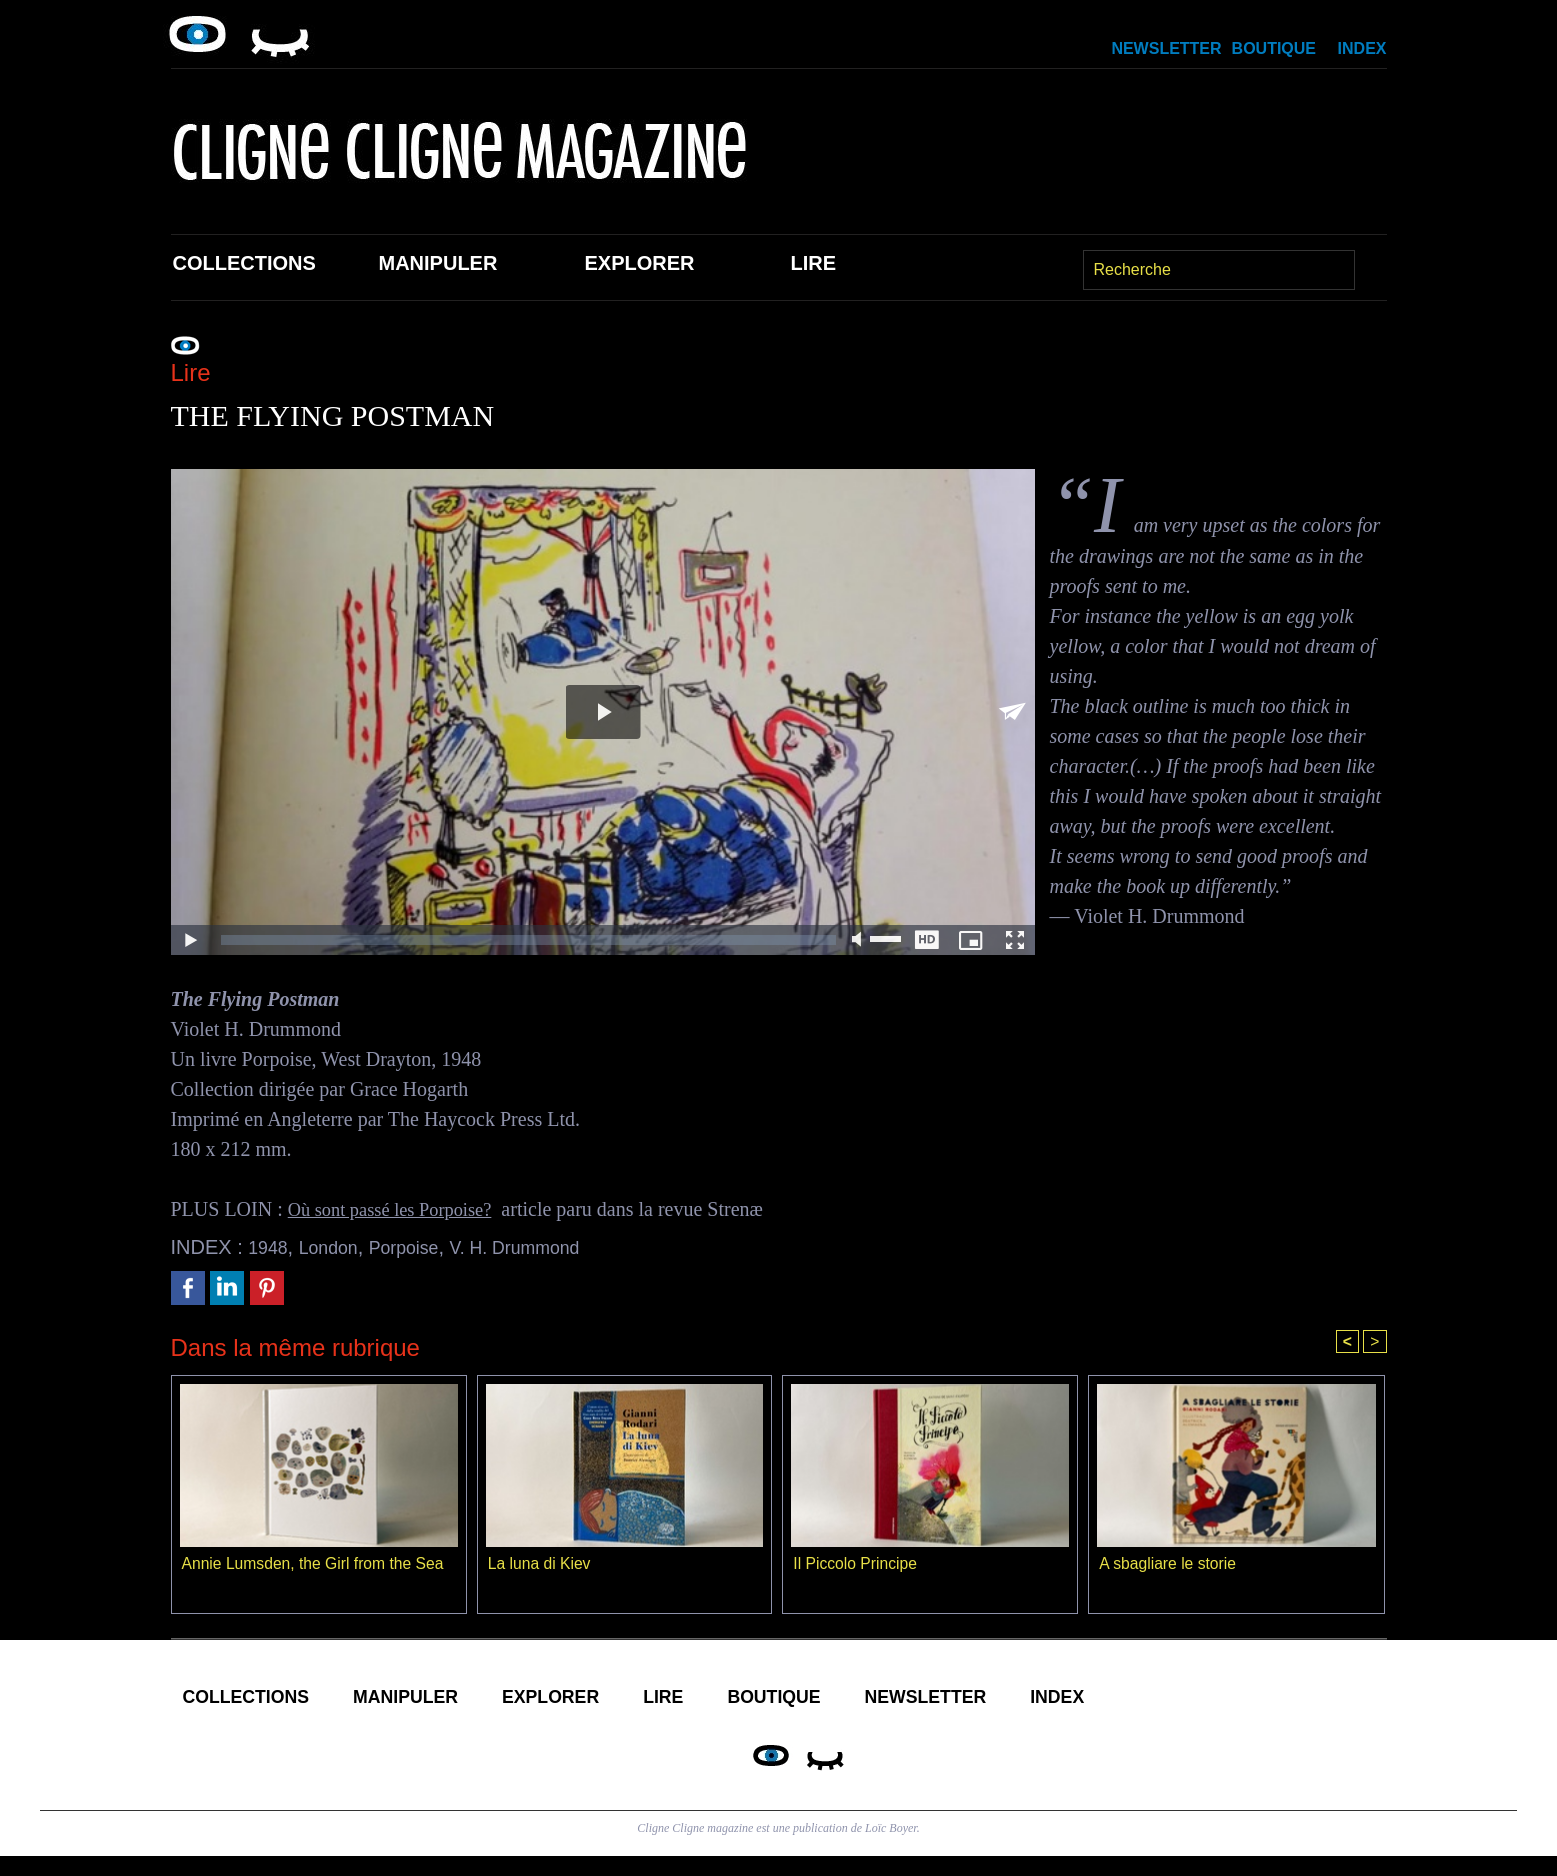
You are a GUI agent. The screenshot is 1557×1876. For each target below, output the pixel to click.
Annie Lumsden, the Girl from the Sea (316, 1565)
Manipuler (438, 263)
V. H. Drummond (545, 1247)
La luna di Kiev (540, 1565)
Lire (814, 263)
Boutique (1274, 48)
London (337, 1247)
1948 (270, 1247)
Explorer (640, 263)
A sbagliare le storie (1169, 1565)
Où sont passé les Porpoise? (399, 1209)
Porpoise (421, 1247)
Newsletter (1166, 48)
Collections (244, 263)
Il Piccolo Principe (856, 1565)
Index (1362, 48)
